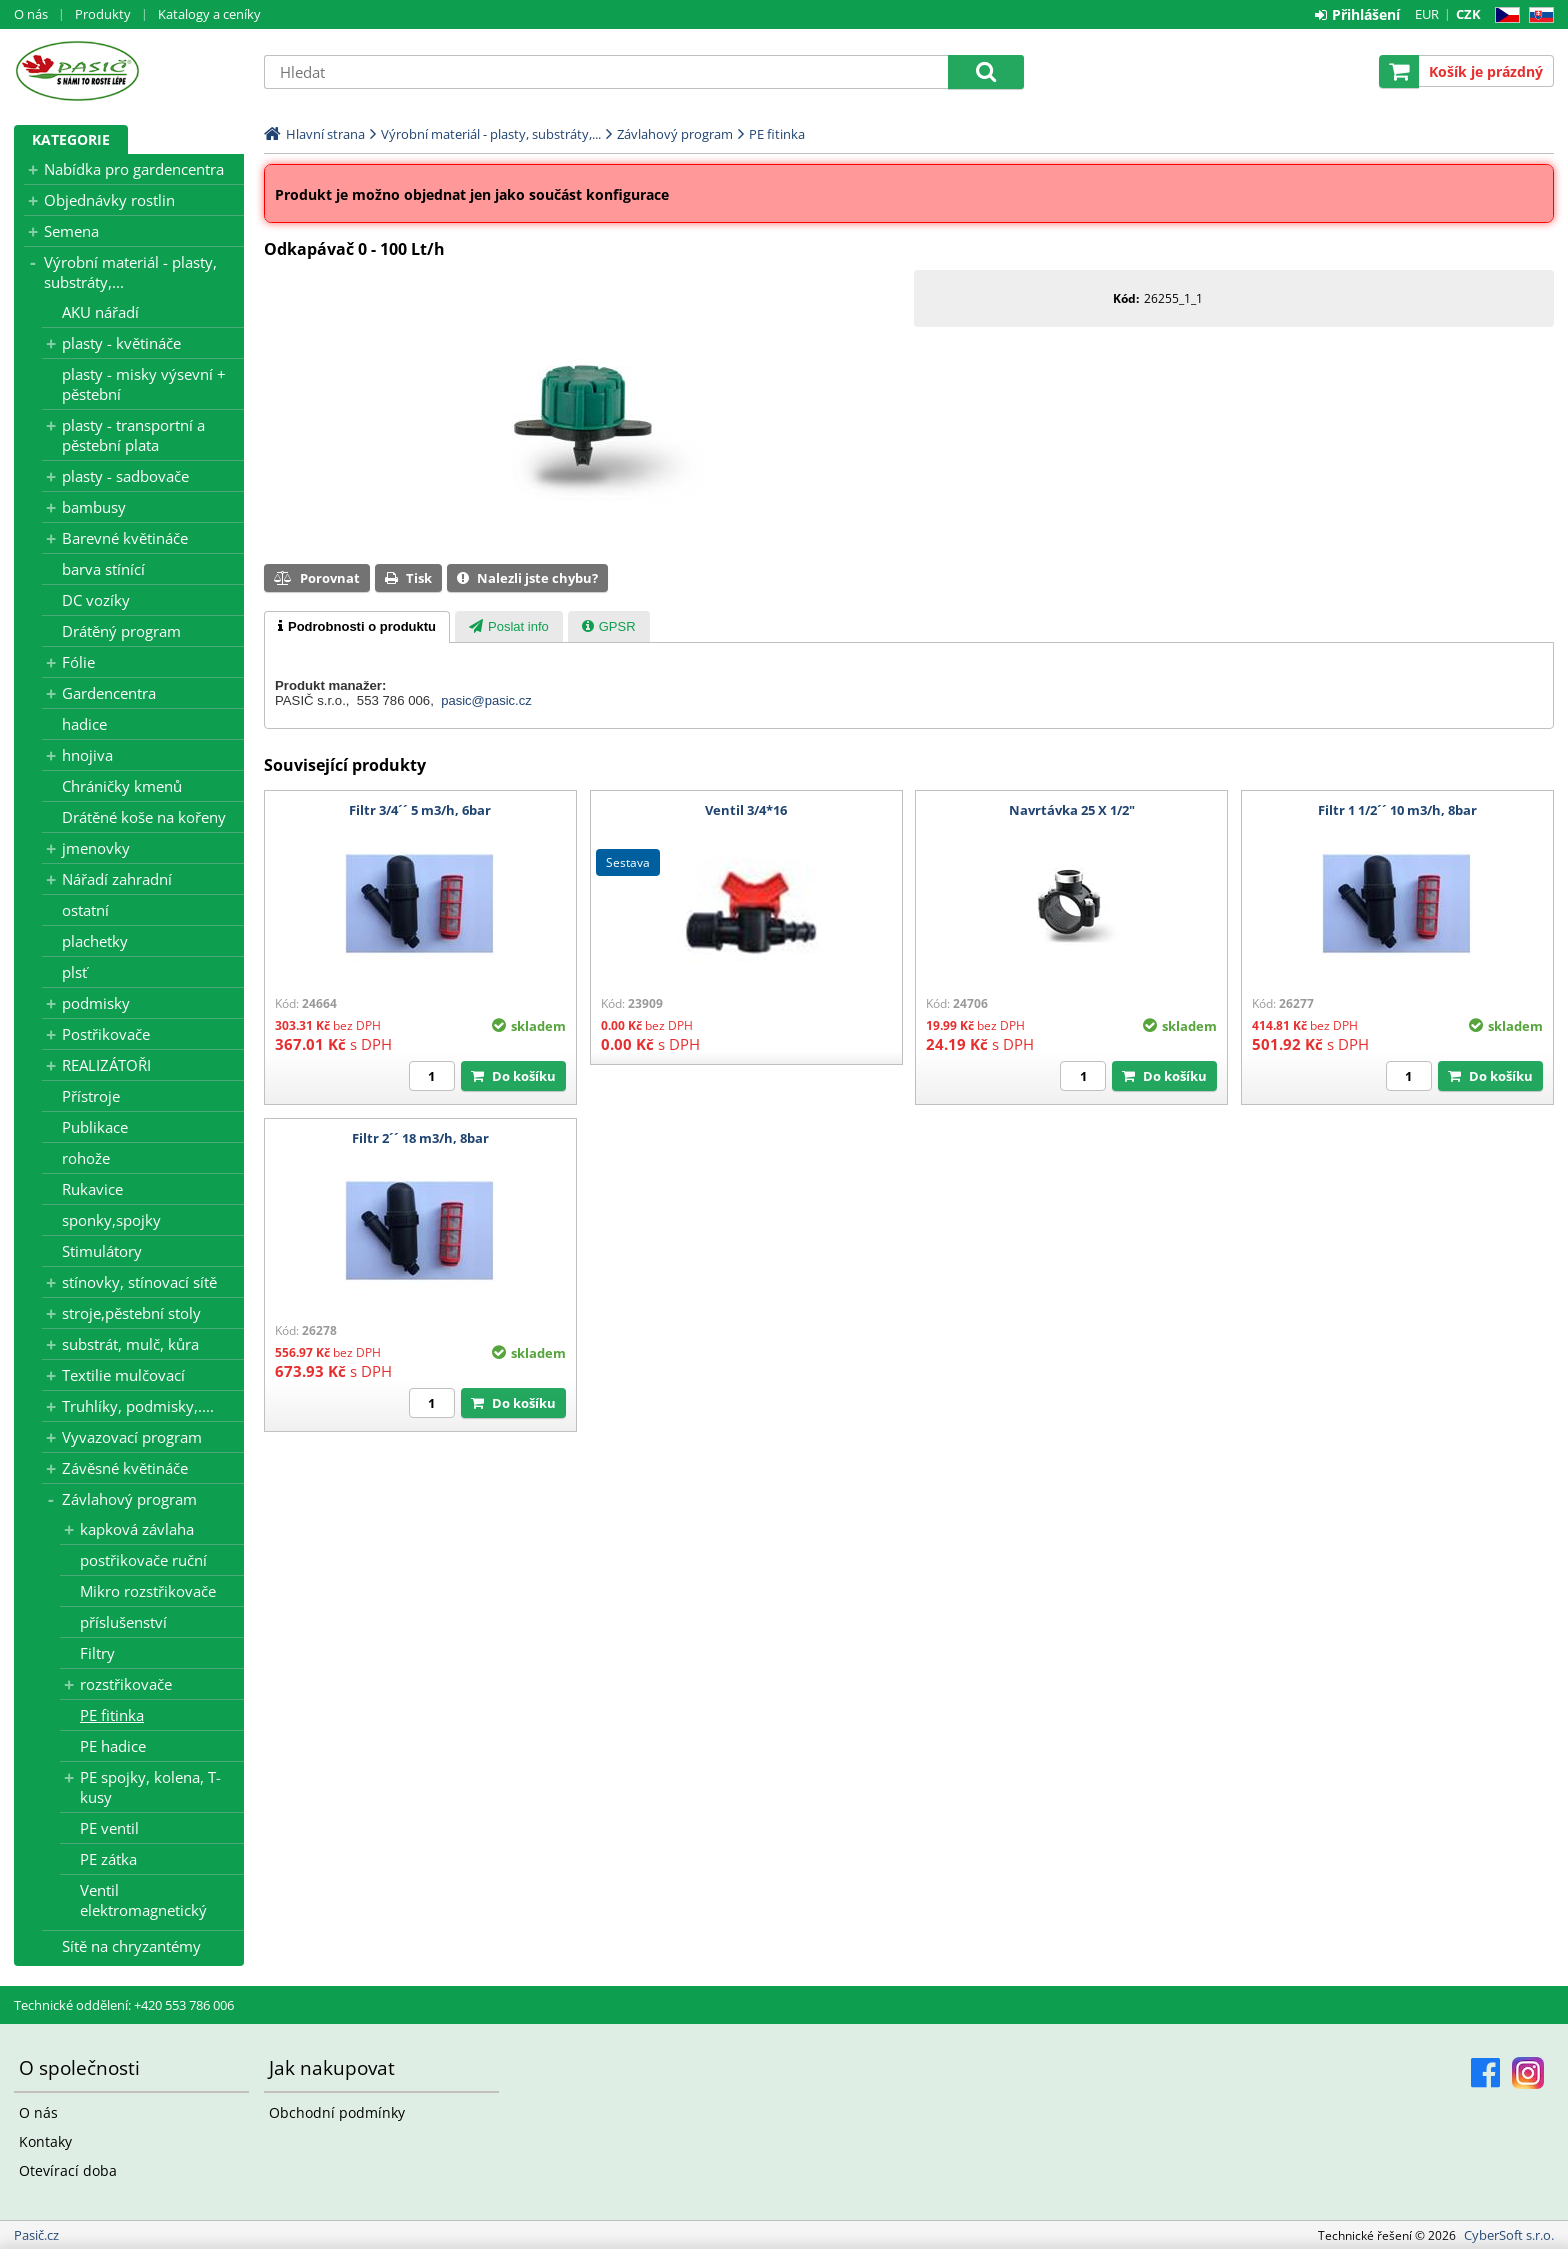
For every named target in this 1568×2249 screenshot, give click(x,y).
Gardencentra (109, 693)
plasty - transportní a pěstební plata (133, 435)
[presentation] (357, 627)
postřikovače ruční (143, 1560)
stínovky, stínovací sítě (139, 1282)
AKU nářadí (100, 312)
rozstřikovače (126, 1684)
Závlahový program (129, 1499)
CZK (1468, 14)
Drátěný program (121, 631)
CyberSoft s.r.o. (1509, 2235)
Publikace (95, 1127)
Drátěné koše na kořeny (144, 817)
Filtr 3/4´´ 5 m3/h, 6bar (420, 810)
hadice (84, 724)
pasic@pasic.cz (486, 700)
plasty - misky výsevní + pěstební (144, 384)
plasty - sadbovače (125, 476)
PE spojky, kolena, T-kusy (150, 1787)
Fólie (78, 662)
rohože (86, 1158)
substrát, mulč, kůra (130, 1344)
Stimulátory (102, 1251)
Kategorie (71, 139)
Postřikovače (106, 1034)
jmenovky (96, 848)
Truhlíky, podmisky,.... (138, 1406)
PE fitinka (112, 1715)
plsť (74, 972)
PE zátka (108, 1859)
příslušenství (123, 1622)
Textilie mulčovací (123, 1375)
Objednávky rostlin (109, 200)
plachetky (95, 941)
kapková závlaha (137, 1529)
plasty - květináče (121, 343)
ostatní (85, 910)
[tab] (357, 627)
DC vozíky (96, 600)
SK (1537, 15)
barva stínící (103, 569)
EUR (1427, 14)
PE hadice (113, 1746)
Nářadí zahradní (117, 879)
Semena (71, 231)
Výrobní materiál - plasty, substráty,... (130, 272)
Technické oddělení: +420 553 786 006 (124, 2005)
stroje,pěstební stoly (131, 1313)
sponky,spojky (111, 1220)
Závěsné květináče (125, 1468)
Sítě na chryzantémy (131, 1946)
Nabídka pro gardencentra (134, 169)
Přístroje (91, 1096)
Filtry (97, 1653)
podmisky (96, 1003)
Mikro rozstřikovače (148, 1591)
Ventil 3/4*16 (746, 810)
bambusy (94, 507)
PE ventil (109, 1828)
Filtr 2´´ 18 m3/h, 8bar (420, 1138)
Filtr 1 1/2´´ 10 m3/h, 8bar (1397, 810)
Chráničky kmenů (122, 786)
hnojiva (87, 755)
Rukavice (92, 1189)
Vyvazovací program (132, 1437)
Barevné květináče (125, 538)
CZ (1503, 15)
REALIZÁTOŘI (106, 1065)
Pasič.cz (129, 71)
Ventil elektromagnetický (143, 1900)
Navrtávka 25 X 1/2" (1072, 810)
